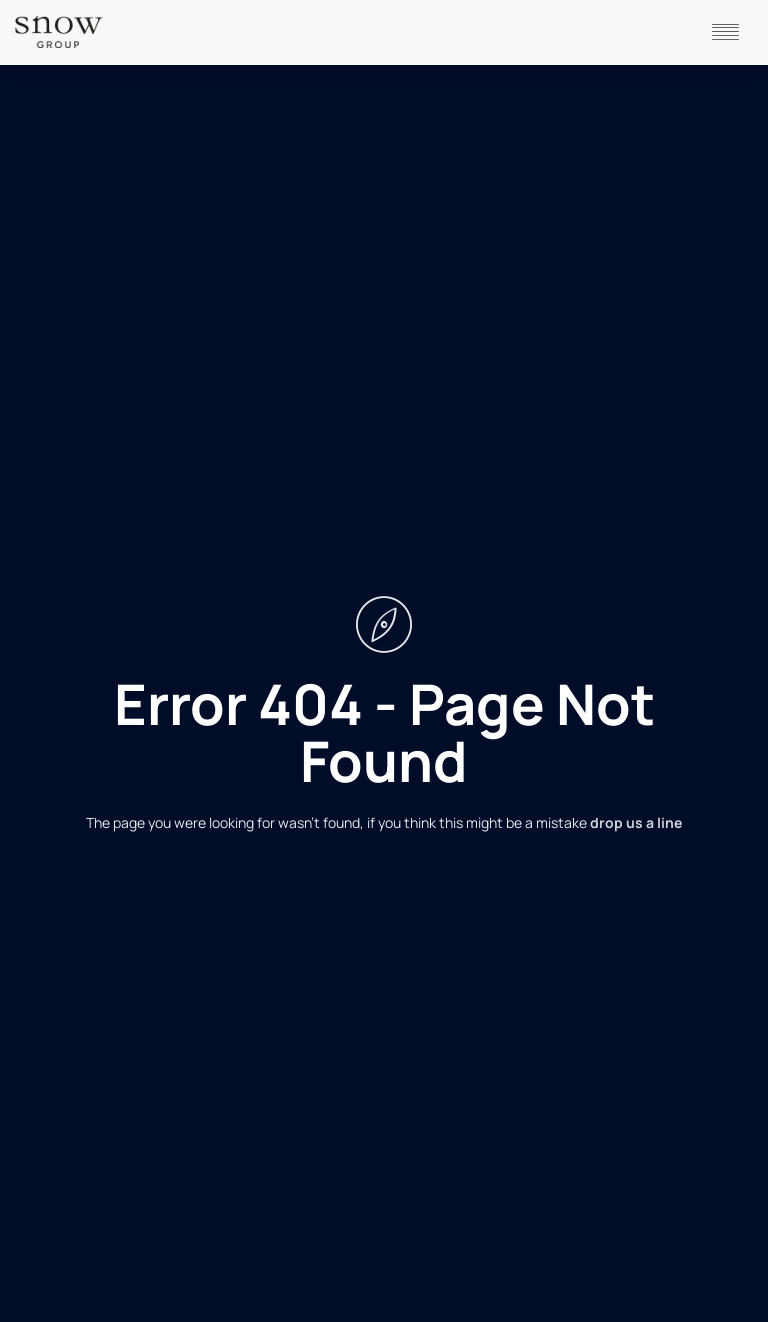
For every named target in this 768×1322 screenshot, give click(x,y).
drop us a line (636, 822)
